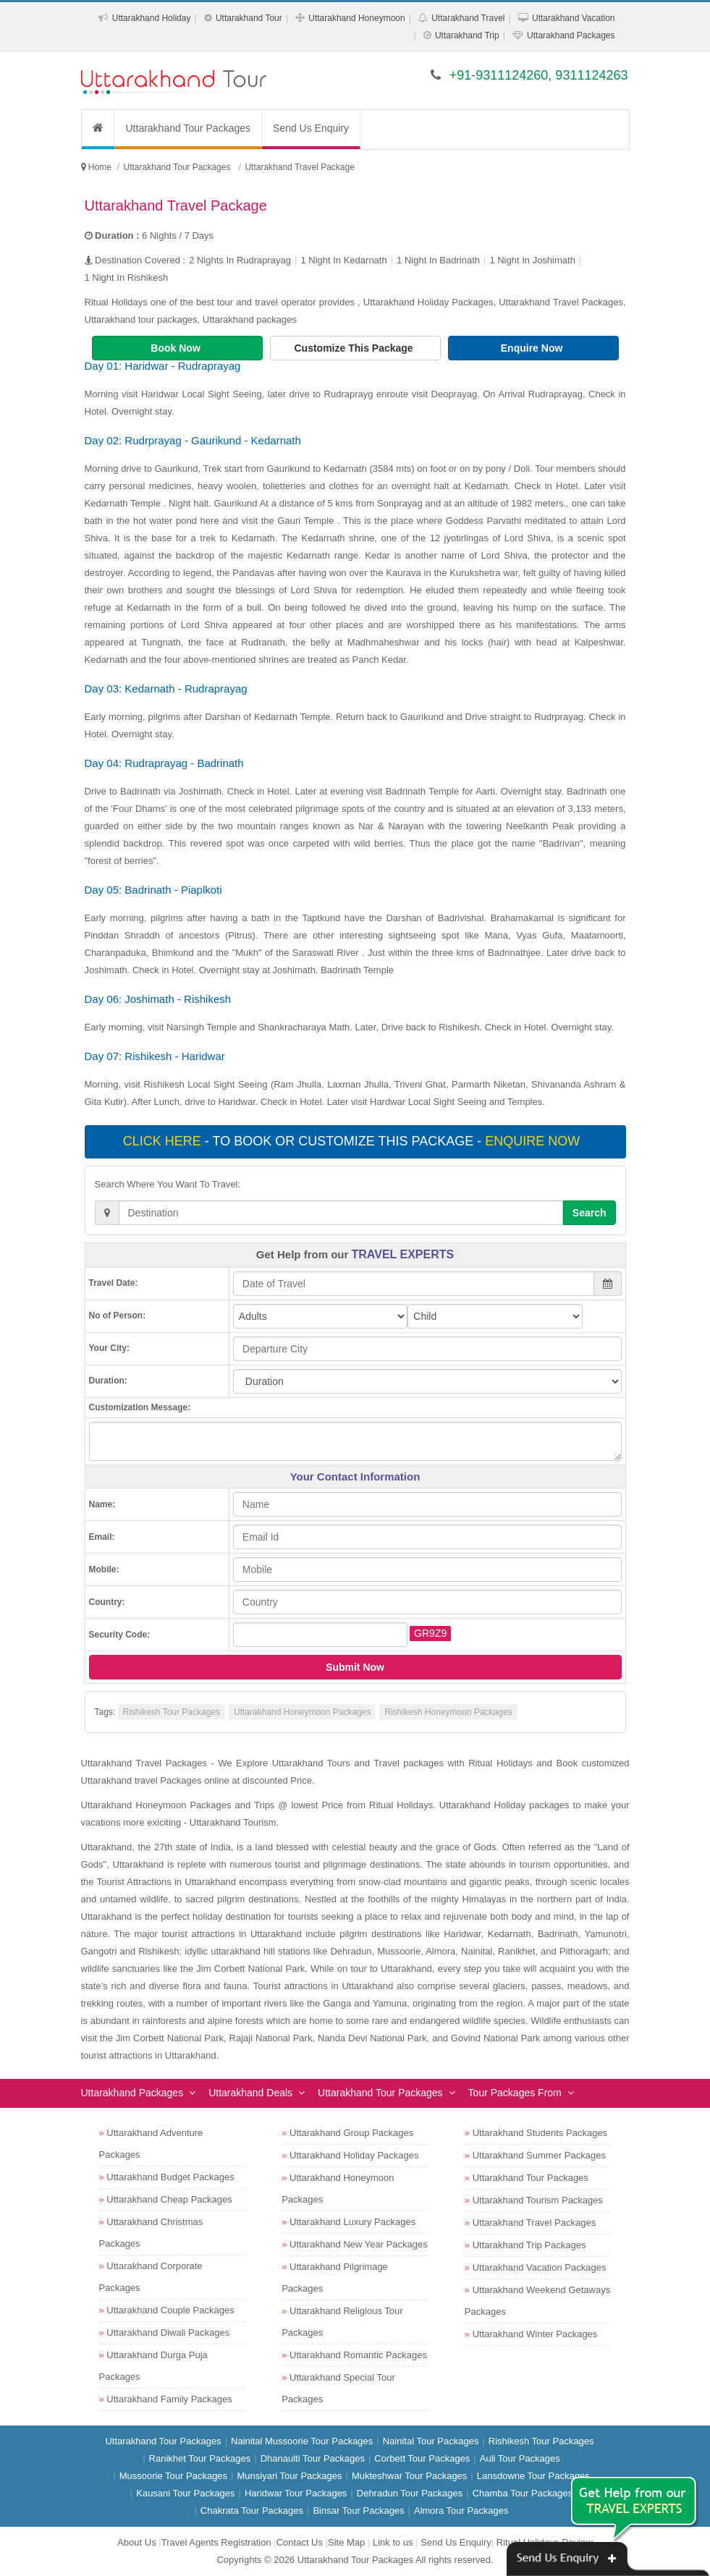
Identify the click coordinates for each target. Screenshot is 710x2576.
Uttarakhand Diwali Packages (167, 2332)
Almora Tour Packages (461, 2510)
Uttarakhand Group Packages (351, 2132)
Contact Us (299, 2542)
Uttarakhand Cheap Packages (169, 2199)
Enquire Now (533, 348)
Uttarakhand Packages (570, 35)
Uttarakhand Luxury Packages (352, 2221)
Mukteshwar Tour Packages (409, 2475)
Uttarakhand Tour (249, 18)
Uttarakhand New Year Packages (359, 2244)
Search (589, 1213)
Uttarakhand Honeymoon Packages (302, 1712)
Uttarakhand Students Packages (540, 2132)
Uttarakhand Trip (467, 35)
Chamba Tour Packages (523, 2493)
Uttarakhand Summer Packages (539, 2155)
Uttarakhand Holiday (151, 18)
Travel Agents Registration (216, 2542)
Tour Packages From (515, 2092)
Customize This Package (354, 348)
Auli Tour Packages (520, 2458)
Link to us (393, 2542)
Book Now (177, 348)
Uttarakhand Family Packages (169, 2399)
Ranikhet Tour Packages (200, 2458)
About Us (136, 2542)
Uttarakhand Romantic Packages (358, 2355)
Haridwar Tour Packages (296, 2493)
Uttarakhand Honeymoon (356, 18)
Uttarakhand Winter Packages (535, 2334)
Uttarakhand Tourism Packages (538, 2200)
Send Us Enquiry (311, 128)
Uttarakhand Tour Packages (188, 128)
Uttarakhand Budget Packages (170, 2177)
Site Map (346, 2542)
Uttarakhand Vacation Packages (540, 2267)
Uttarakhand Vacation (573, 18)
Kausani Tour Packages (185, 2493)
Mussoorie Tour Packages (173, 2475)
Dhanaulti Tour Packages (313, 2458)
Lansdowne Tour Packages (533, 2475)
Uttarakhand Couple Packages (170, 2310)
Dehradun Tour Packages (409, 2493)
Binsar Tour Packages (358, 2510)
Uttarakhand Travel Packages (534, 2222)
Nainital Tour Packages (431, 2441)
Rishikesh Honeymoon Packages (448, 1712)
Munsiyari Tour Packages (289, 2475)
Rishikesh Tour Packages (172, 1712)
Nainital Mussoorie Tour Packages (302, 2441)
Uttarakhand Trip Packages (529, 2245)
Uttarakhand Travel (467, 18)
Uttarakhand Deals (250, 2092)
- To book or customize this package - (353, 1141)
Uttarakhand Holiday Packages (354, 2155)
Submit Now (355, 1667)
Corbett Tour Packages (422, 2458)
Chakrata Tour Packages (251, 2510)
